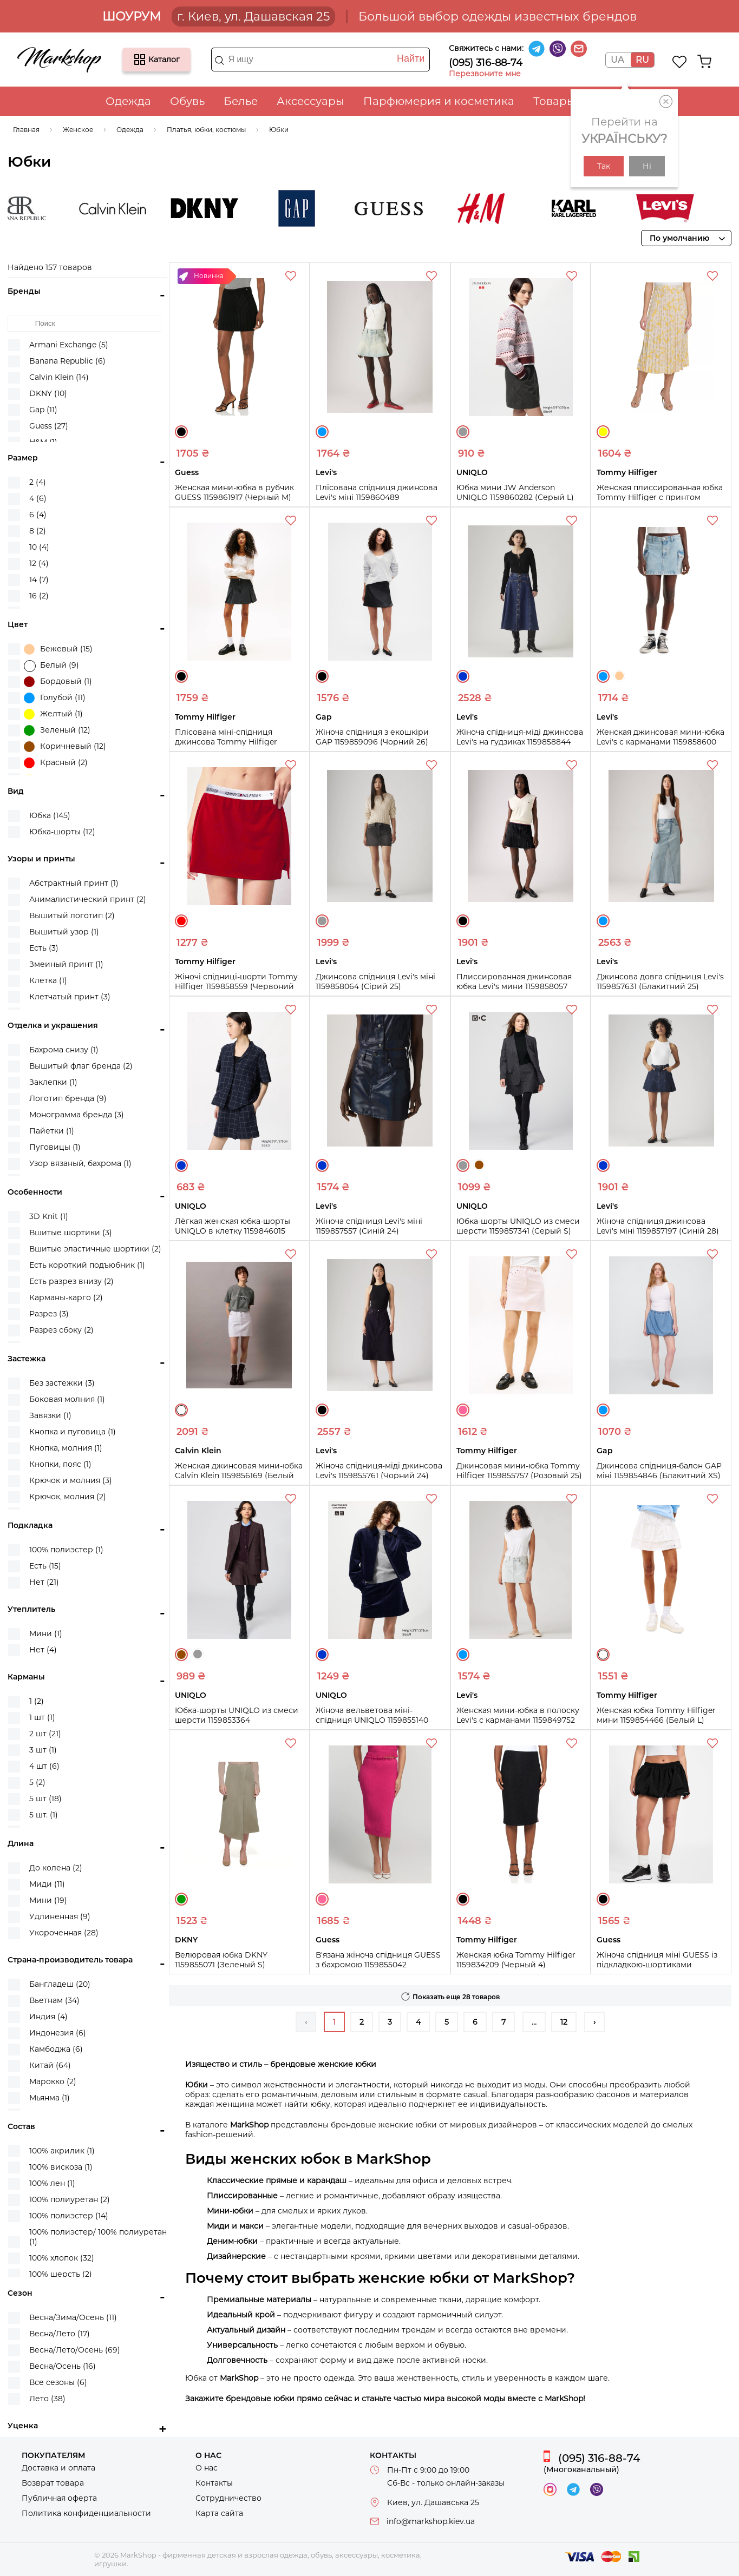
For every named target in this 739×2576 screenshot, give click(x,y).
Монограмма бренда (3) (76, 1114)
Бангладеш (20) (59, 1984)
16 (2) (39, 596)
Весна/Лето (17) (59, 2333)
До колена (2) (55, 1868)
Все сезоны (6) (58, 2382)
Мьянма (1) (49, 2098)
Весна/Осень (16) (62, 2366)
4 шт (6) (44, 1766)
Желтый (603, 431)
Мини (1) (45, 1633)
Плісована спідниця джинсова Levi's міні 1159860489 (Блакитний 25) (376, 497)
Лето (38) (47, 2398)
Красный (181, 921)
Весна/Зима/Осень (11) (73, 2317)
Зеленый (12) (57, 730)
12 (563, 2022)
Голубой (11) (55, 698)
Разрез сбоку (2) (61, 1330)
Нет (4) (43, 1650)
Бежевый (619, 675)
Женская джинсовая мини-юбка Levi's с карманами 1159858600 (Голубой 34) (660, 741)
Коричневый (479, 1165)
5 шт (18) (45, 1798)
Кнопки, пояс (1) (60, 1464)
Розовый (463, 1410)
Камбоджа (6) (56, 2049)
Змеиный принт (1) (66, 964)
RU (642, 60)
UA (617, 60)
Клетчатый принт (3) (69, 997)
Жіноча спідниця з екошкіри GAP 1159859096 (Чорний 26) (372, 737)
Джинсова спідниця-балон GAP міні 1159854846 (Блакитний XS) (659, 1470)
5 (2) (37, 1782)
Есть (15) (45, 1566)
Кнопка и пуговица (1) (72, 1432)
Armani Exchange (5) (68, 345)
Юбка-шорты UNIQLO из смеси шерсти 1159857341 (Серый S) (518, 1226)
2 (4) (37, 482)
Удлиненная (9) (59, 1916)
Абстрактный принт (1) (74, 883)
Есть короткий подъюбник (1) (87, 1265)
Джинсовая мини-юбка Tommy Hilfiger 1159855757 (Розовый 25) (519, 1470)
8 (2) (37, 531)
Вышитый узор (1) (64, 932)
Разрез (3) (49, 1314)
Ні (647, 166)
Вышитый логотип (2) (72, 915)
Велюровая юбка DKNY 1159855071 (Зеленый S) (221, 1959)
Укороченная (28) (64, 1933)
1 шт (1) (42, 1717)
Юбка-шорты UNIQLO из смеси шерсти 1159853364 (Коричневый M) (236, 1720)
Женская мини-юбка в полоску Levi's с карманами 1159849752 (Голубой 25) (517, 1720)
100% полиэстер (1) (66, 1549)
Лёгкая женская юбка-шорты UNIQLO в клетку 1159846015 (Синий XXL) (232, 1231)
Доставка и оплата (58, 2468)
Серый (463, 431)
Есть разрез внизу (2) (71, 1281)
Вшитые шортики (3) (70, 1232)
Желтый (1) (53, 714)
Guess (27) (48, 426)
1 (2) (36, 1701)
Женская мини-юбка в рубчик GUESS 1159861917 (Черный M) (234, 492)
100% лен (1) (52, 2183)
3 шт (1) (43, 1750)
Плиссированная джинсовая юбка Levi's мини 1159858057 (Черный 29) (514, 986)
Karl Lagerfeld (603, 208)
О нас (206, 2468)
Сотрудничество (228, 2498)
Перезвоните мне (485, 73)
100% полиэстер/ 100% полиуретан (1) (98, 2236)
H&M (511, 208)
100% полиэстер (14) (68, 2216)
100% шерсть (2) (60, 2274)
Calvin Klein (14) (59, 377)
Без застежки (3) (62, 1383)
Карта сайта (219, 2513)
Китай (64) (50, 2065)
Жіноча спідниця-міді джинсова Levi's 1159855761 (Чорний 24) (379, 1470)
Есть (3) (43, 948)
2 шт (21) (45, 1733)
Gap (327, 208)
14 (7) (39, 579)
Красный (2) (56, 762)
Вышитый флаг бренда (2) (81, 1066)
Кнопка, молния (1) (65, 1448)
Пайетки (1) (51, 1131)
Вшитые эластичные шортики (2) (95, 1249)
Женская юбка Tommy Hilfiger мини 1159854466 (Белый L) (656, 1715)
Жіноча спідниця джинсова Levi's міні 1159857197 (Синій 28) (658, 1226)
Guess (419, 208)
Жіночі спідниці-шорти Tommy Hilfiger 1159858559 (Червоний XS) (236, 986)
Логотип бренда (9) (68, 1098)
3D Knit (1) (48, 1216)
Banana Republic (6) (67, 361)
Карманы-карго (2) (66, 1297)
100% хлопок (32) (61, 2258)
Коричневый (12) (65, 746)
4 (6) (38, 498)
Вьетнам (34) (54, 2000)
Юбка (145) (49, 815)
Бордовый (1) (58, 681)
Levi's (695, 208)
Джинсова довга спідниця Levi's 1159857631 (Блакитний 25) (660, 981)
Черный (181, 431)
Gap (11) (43, 409)
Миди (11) (47, 1884)
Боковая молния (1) (67, 1399)
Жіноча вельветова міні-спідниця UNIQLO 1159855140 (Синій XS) (372, 1720)
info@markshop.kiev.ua (431, 2521)
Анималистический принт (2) (87, 899)
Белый (181, 1410)
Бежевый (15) (58, 649)
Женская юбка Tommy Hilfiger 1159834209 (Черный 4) (515, 1959)
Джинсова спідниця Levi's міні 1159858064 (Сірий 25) (375, 981)
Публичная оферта (59, 2498)
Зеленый (181, 1899)
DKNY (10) (48, 393)
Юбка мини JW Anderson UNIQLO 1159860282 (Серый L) (515, 492)
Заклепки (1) (53, 1082)
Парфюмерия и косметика (438, 101)
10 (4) (39, 547)
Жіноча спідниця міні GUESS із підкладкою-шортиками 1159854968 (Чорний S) (657, 1964)
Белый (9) (51, 666)
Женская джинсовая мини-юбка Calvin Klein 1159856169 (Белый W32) (239, 1475)
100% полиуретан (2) (69, 2199)
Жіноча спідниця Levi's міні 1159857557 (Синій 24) (369, 1226)
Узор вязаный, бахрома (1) (80, 1163)
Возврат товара (53, 2483)
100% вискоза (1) (61, 2167)
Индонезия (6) (57, 2033)
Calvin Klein (143, 208)
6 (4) (38, 514)
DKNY (235, 208)
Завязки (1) (50, 1415)
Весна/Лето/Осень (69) (74, 2350)
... (534, 2022)
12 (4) (39, 563)
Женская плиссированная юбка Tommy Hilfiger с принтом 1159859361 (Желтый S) (660, 497)
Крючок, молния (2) (67, 1496)
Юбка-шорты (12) (62, 831)
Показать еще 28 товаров (456, 1997)
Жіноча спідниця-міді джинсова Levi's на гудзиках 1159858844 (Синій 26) (519, 741)
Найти (410, 58)
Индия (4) (48, 2016)
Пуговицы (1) (55, 1147)
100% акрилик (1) (62, 2151)
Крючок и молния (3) (70, 1480)
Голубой (322, 431)
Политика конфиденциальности (86, 2513)
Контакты (214, 2483)
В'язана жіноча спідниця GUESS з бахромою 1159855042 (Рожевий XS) (378, 1964)
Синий (463, 676)
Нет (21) (44, 1582)
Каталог (139, 59)
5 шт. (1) (43, 1815)
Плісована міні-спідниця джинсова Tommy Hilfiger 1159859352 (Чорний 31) (226, 741)
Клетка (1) (48, 980)
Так (603, 166)
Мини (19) (48, 1900)
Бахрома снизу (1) (64, 1050)
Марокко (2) (52, 2081)
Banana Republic (51, 208)
